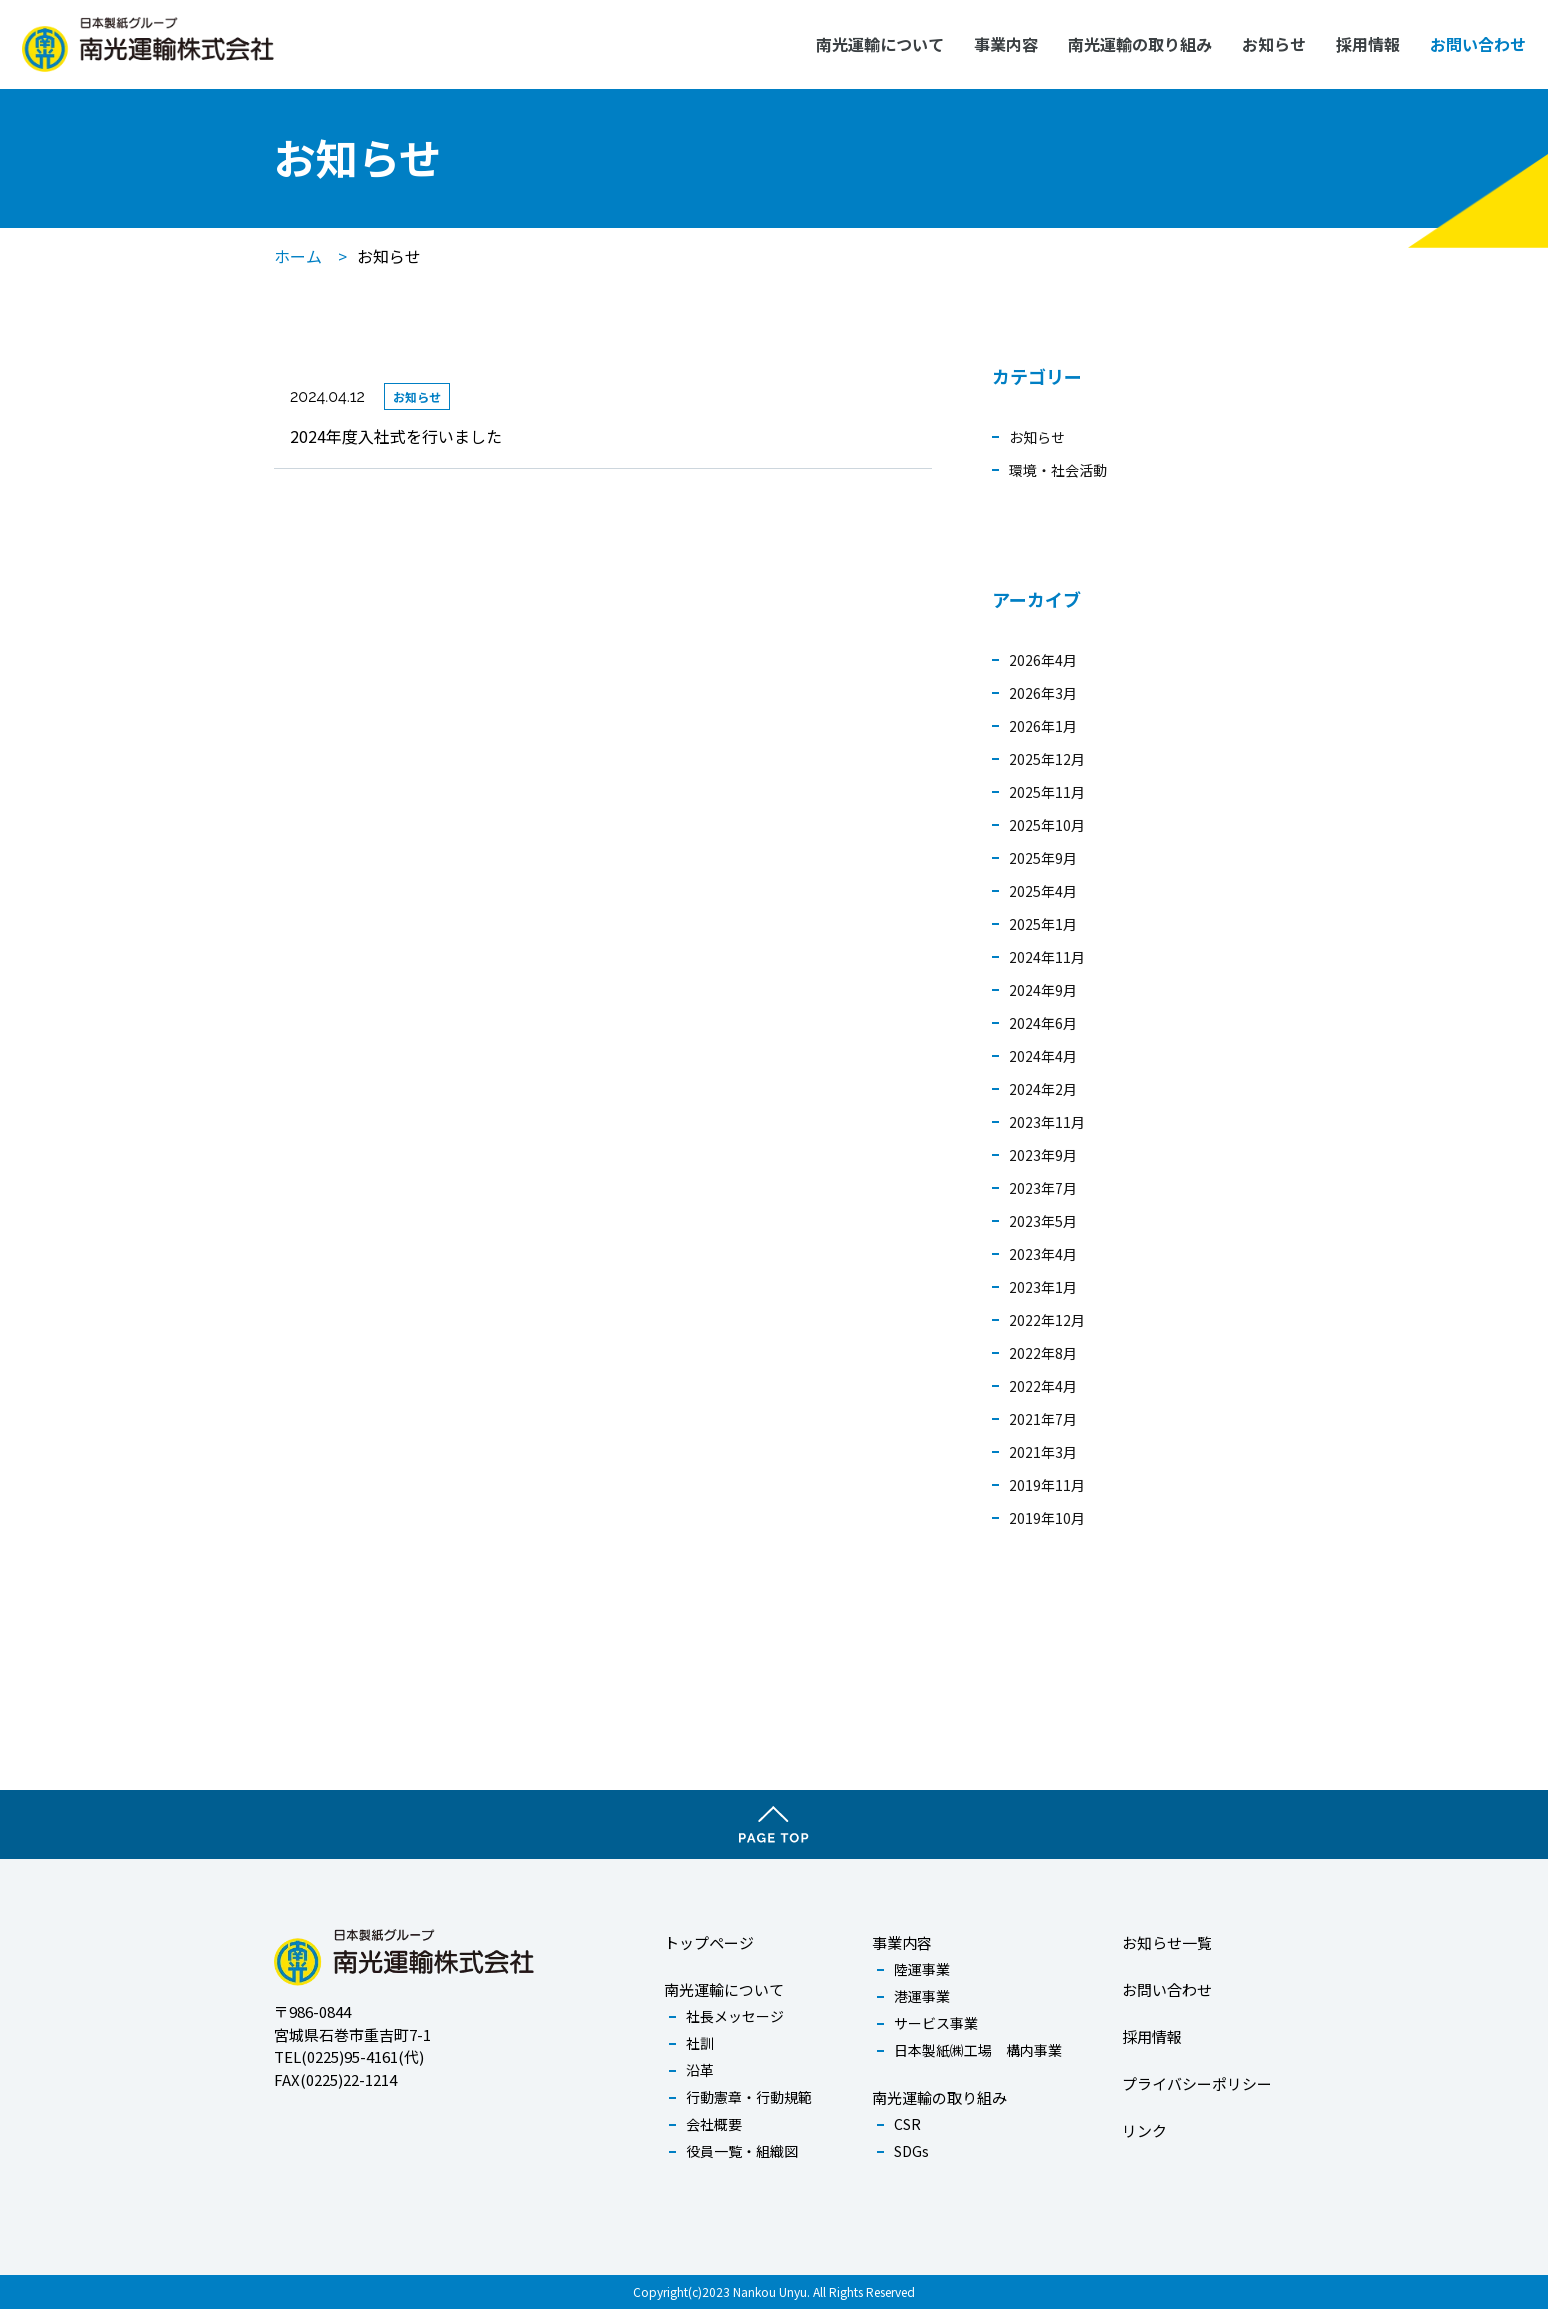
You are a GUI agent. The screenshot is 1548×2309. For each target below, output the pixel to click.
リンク (1144, 2130)
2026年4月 (1043, 660)
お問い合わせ (1480, 43)
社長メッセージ (735, 2016)
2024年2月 (1043, 1089)
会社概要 (714, 2124)
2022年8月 (1043, 1353)
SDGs (911, 2151)
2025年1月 (1043, 924)
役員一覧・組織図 (742, 2151)
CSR (907, 2124)
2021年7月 (1043, 1419)
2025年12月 (1047, 759)
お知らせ (1276, 43)
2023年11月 (1047, 1122)
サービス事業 (936, 2023)
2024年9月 (1043, 990)
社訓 (700, 2043)
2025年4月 (1043, 891)
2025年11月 (1047, 792)
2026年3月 (1043, 693)
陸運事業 (922, 1969)
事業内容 (1008, 43)
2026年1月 (1043, 726)
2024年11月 (1047, 957)
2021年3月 (1043, 1452)
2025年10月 (1047, 825)
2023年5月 (1043, 1221)
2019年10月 (1047, 1518)
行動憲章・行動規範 (749, 2097)
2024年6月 (1043, 1023)
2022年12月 (1047, 1320)
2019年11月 (1047, 1485)
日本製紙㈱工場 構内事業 (978, 2050)
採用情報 (1370, 43)
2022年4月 (1043, 1386)
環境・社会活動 (1058, 470)
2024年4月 (1043, 1056)
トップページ (709, 1942)
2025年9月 (1043, 858)
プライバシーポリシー (1197, 2083)
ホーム (298, 256)
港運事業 (922, 1996)
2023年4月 (1043, 1254)
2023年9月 (1043, 1155)
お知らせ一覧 (1167, 1942)
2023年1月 (1043, 1287)
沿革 (700, 2070)
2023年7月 (1043, 1188)
